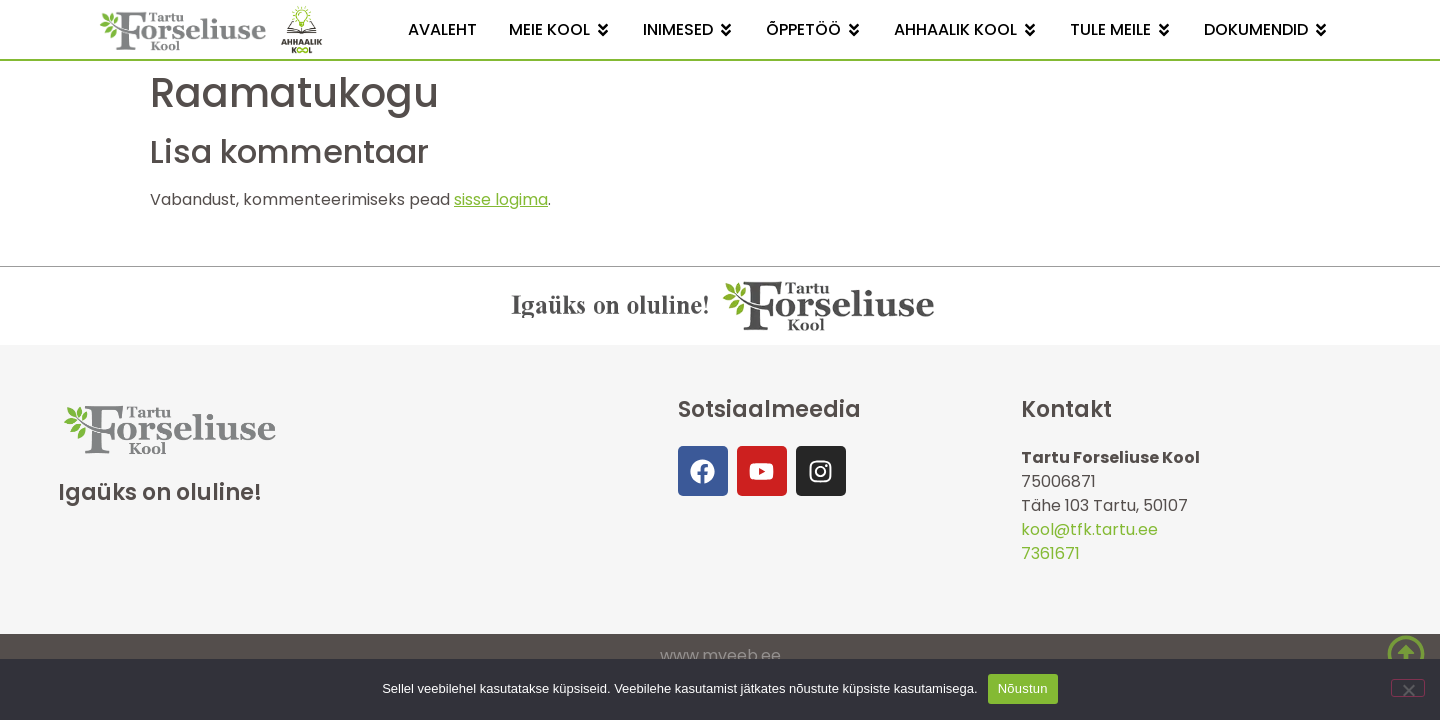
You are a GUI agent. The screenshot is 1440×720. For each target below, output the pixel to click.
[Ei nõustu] (1408, 688)
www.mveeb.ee (720, 655)
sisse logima (501, 199)
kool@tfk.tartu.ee (1089, 529)
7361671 (1050, 553)
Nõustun (1023, 688)
